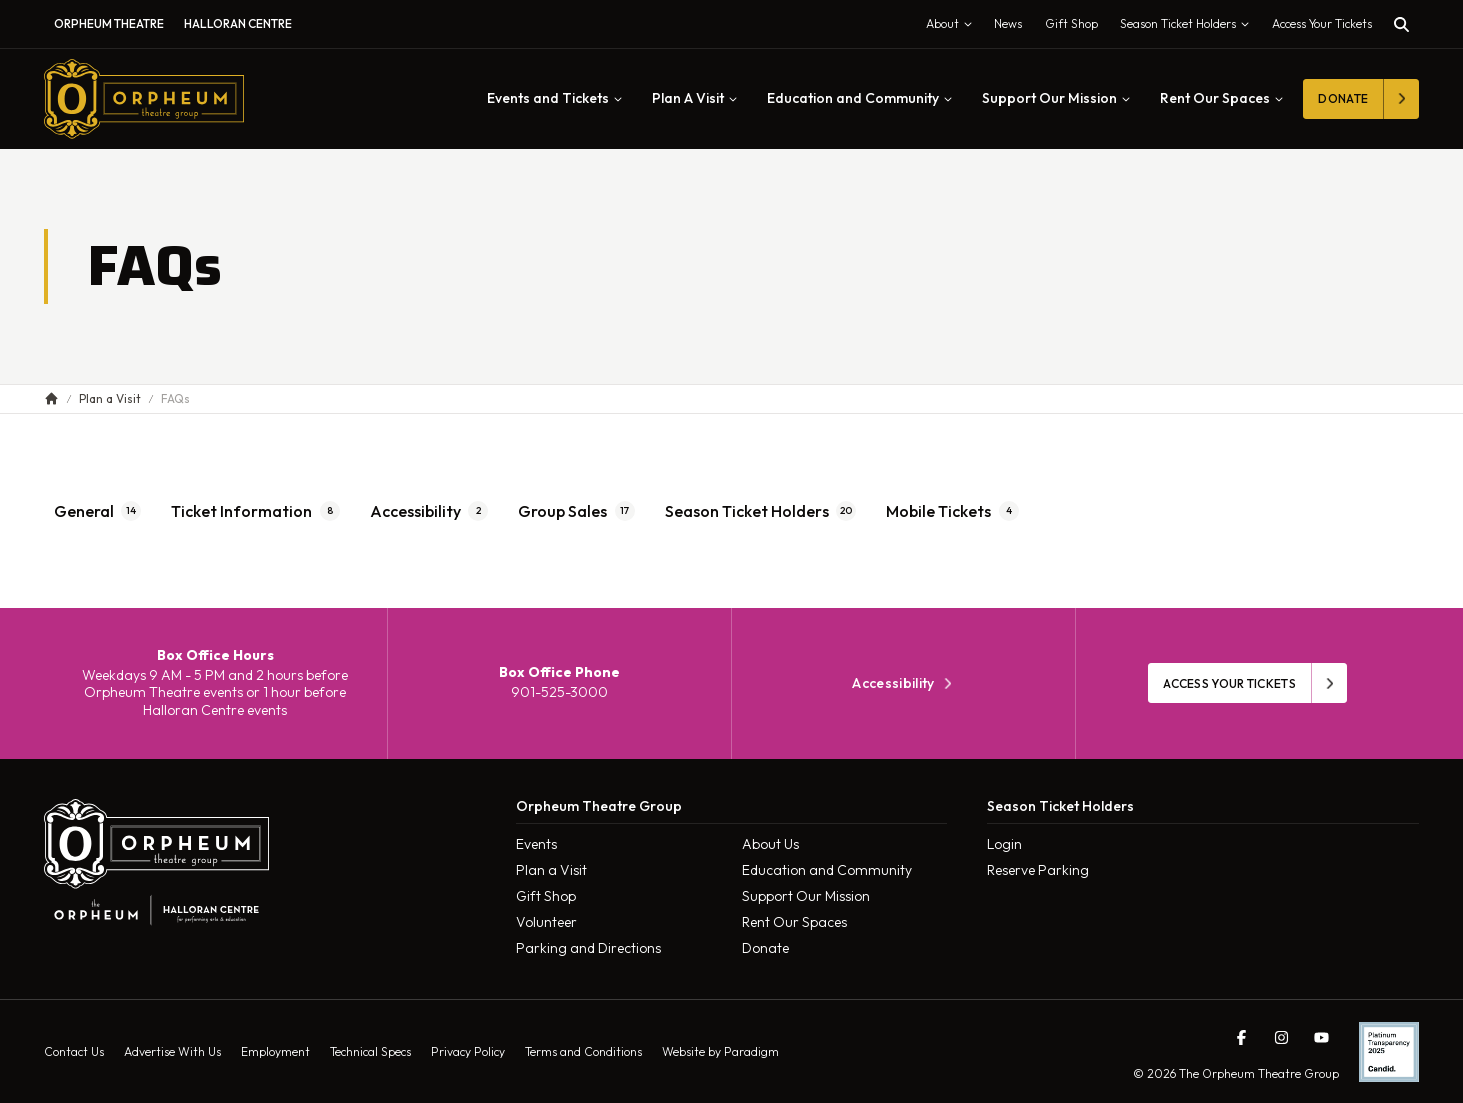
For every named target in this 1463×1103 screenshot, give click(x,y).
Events (536, 844)
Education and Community (859, 98)
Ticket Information (255, 511)
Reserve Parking (1038, 870)
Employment (275, 1051)
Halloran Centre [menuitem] (238, 23)
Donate (765, 948)
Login (1004, 844)
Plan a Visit (551, 870)
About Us (770, 844)
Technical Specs (370, 1051)
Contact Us (74, 1051)
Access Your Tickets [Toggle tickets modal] (1322, 23)
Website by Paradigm (720, 1051)
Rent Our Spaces (1221, 98)
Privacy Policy (468, 1051)
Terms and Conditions (583, 1051)
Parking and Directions (588, 948)
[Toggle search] (1401, 24)
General (98, 511)
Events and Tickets (554, 98)
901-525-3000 (559, 692)
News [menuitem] (1008, 23)
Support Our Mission (1056, 98)
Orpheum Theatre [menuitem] (109, 23)
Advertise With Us (172, 1051)
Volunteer (546, 922)
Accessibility (429, 511)
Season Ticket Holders (1189, 28)
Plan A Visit (694, 98)
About (953, 28)
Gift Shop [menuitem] (1071, 23)
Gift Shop (546, 896)
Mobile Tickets (952, 511)
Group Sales (576, 511)
